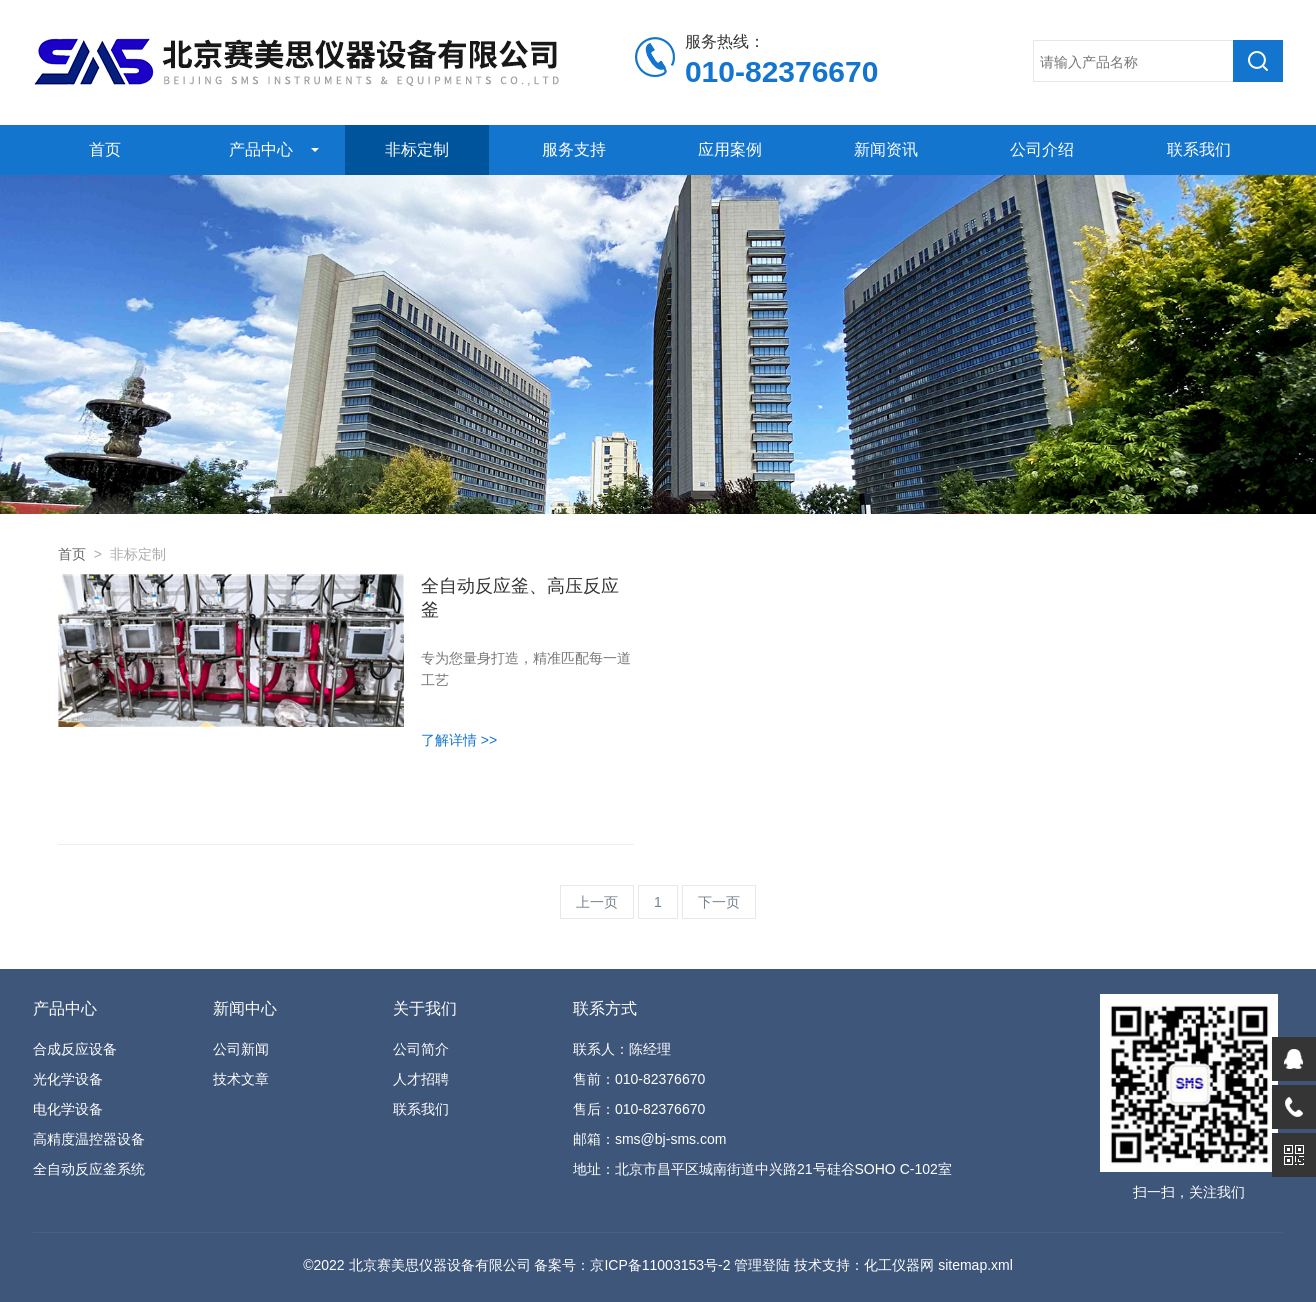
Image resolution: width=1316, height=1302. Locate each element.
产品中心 (261, 149)
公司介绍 (1042, 149)
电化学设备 (68, 1109)
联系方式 (605, 1008)
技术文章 (241, 1079)
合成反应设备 (75, 1049)
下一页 (719, 902)
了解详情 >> (459, 740)
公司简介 (421, 1049)
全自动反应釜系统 (89, 1169)
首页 (105, 149)
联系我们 (1199, 149)
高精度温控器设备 (89, 1139)
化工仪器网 (899, 1265)
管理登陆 (762, 1265)
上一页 (597, 902)
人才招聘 (421, 1079)
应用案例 (730, 149)
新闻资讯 (886, 149)
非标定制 (417, 149)
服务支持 (574, 149)
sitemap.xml (975, 1265)
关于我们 (425, 1008)
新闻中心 (245, 1008)
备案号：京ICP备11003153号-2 (632, 1265)
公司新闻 (241, 1049)
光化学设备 (68, 1079)
